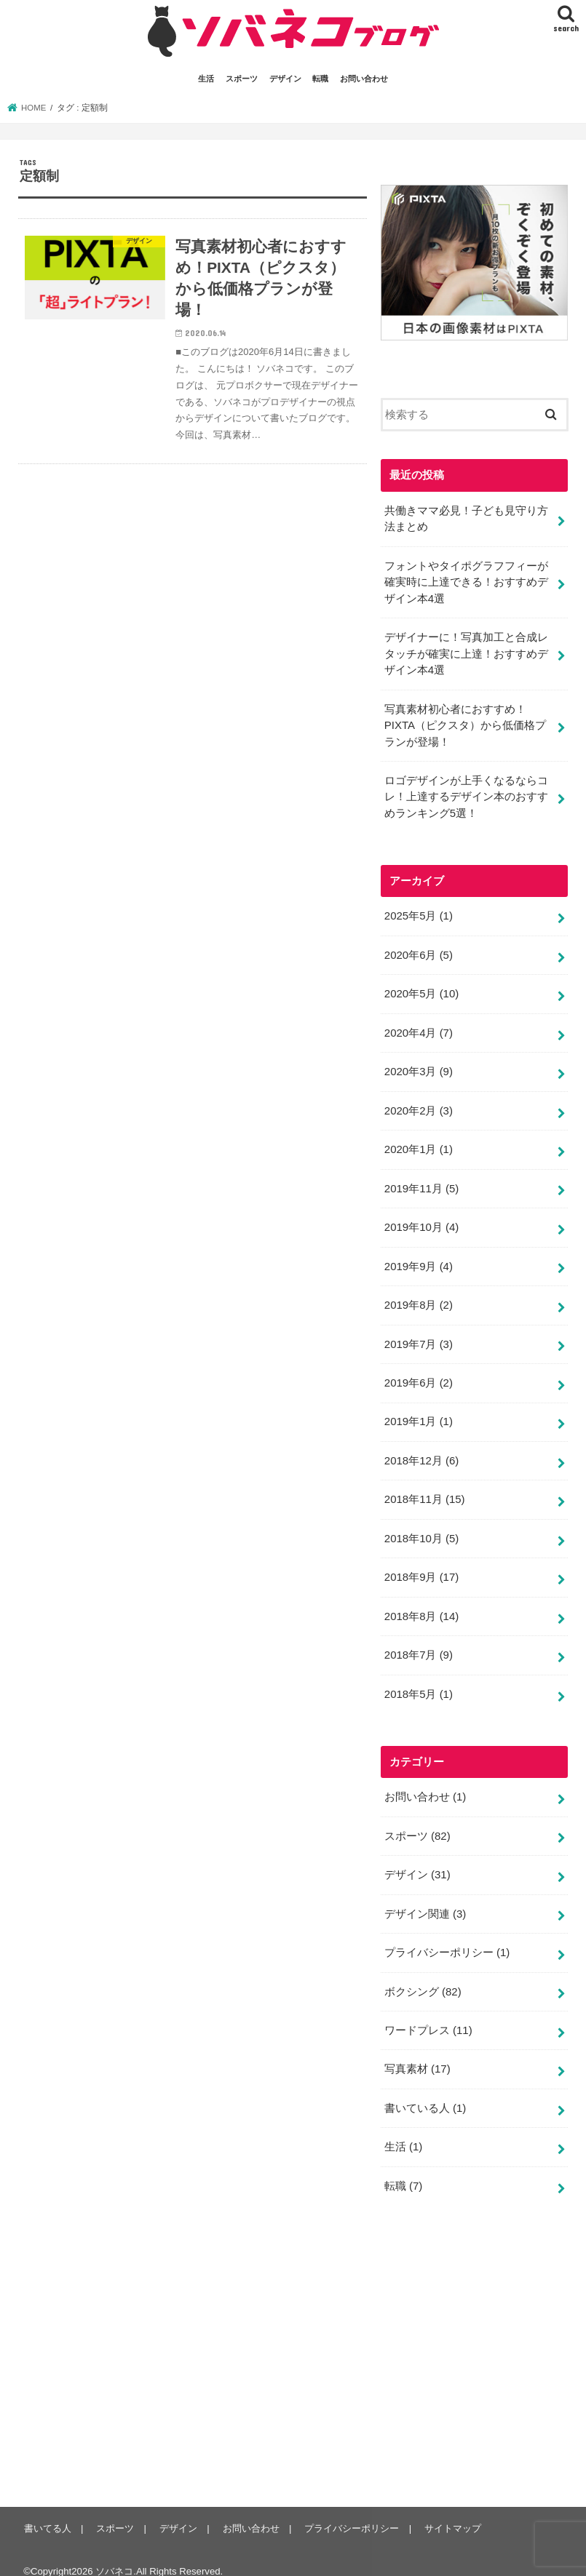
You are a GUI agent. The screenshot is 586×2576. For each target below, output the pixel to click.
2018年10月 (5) (421, 1528)
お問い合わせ (364, 78)
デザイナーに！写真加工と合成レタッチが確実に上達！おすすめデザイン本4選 (466, 652)
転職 (320, 78)
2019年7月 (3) (418, 1335)
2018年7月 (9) (418, 1643)
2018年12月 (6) (421, 1450)
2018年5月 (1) (418, 1681)
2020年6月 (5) (418, 950)
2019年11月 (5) (421, 1181)
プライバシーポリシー (447, 1938)
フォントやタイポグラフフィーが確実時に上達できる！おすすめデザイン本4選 (466, 580)
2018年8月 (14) (421, 1605)
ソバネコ (114, 2553)
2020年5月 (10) (421, 988)
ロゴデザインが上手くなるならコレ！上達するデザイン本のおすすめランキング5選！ (466, 793)
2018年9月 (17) (421, 1566)
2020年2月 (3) (418, 1104)
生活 (206, 78)
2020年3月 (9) (418, 1066)
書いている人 (425, 2091)
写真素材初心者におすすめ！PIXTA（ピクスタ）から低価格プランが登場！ (465, 722)
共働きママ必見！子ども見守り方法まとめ (466, 518)
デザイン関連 (425, 1899)
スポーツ (242, 78)
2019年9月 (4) (418, 1258)
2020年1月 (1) (418, 1143)
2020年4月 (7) (418, 1027)
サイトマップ (449, 2510)
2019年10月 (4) (421, 1220)
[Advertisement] (483, 2343)
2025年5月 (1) (418, 912)
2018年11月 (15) (424, 1489)
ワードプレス (428, 2015)
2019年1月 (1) (418, 1412)
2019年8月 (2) (418, 1297)
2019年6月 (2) (418, 1373)
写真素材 (417, 2053)
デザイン (285, 78)
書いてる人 (47, 2510)
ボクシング (423, 1976)
